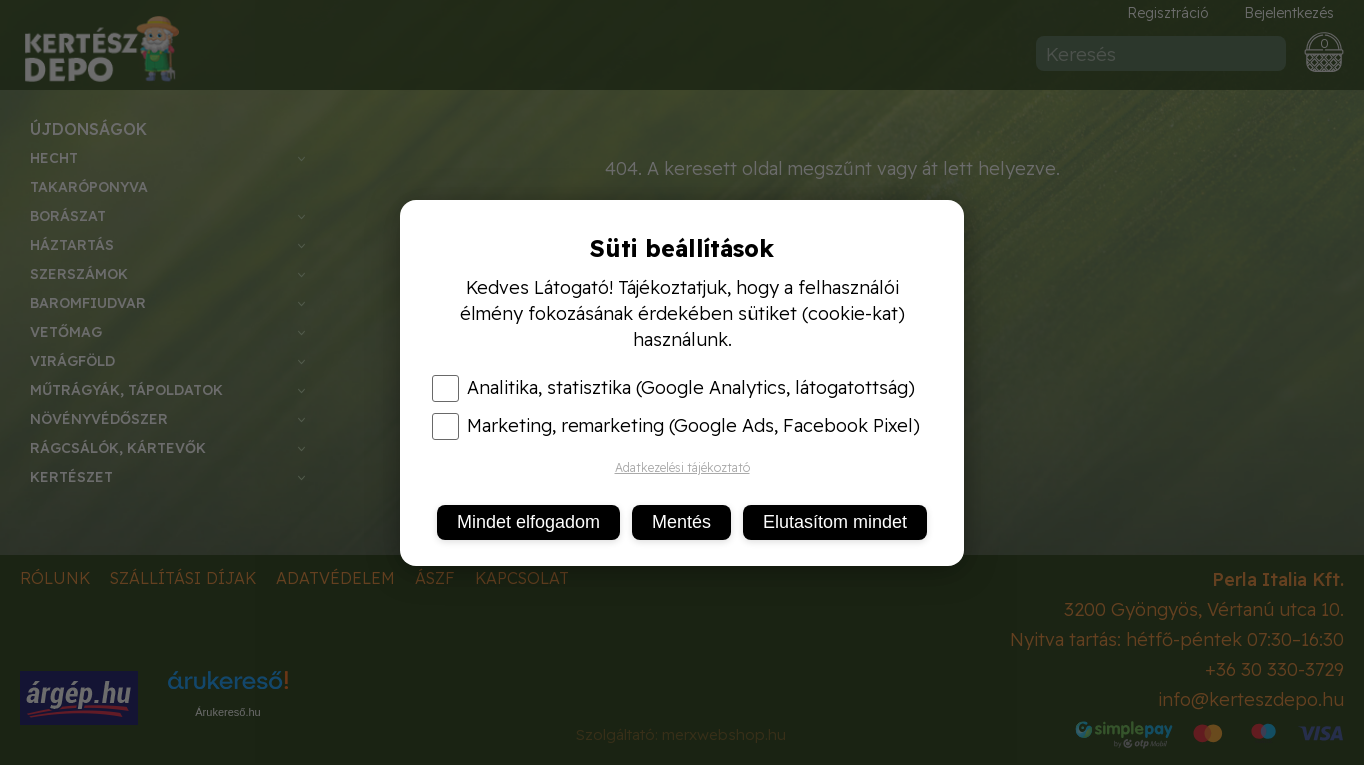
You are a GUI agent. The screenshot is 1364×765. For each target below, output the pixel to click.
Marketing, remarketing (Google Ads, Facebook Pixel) (676, 426)
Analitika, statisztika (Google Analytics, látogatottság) (673, 388)
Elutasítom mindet (835, 522)
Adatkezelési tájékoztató (682, 467)
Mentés (681, 522)
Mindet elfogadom (528, 522)
